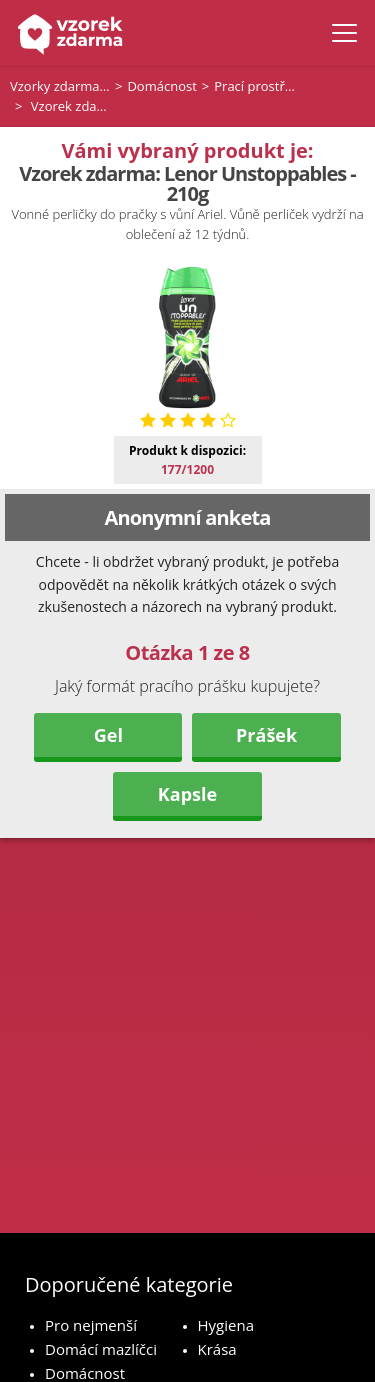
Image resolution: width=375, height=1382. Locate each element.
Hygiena (226, 1325)
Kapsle (187, 794)
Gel (108, 735)
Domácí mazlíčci (101, 1349)
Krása (217, 1349)
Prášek (266, 735)
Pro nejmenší (91, 1325)
